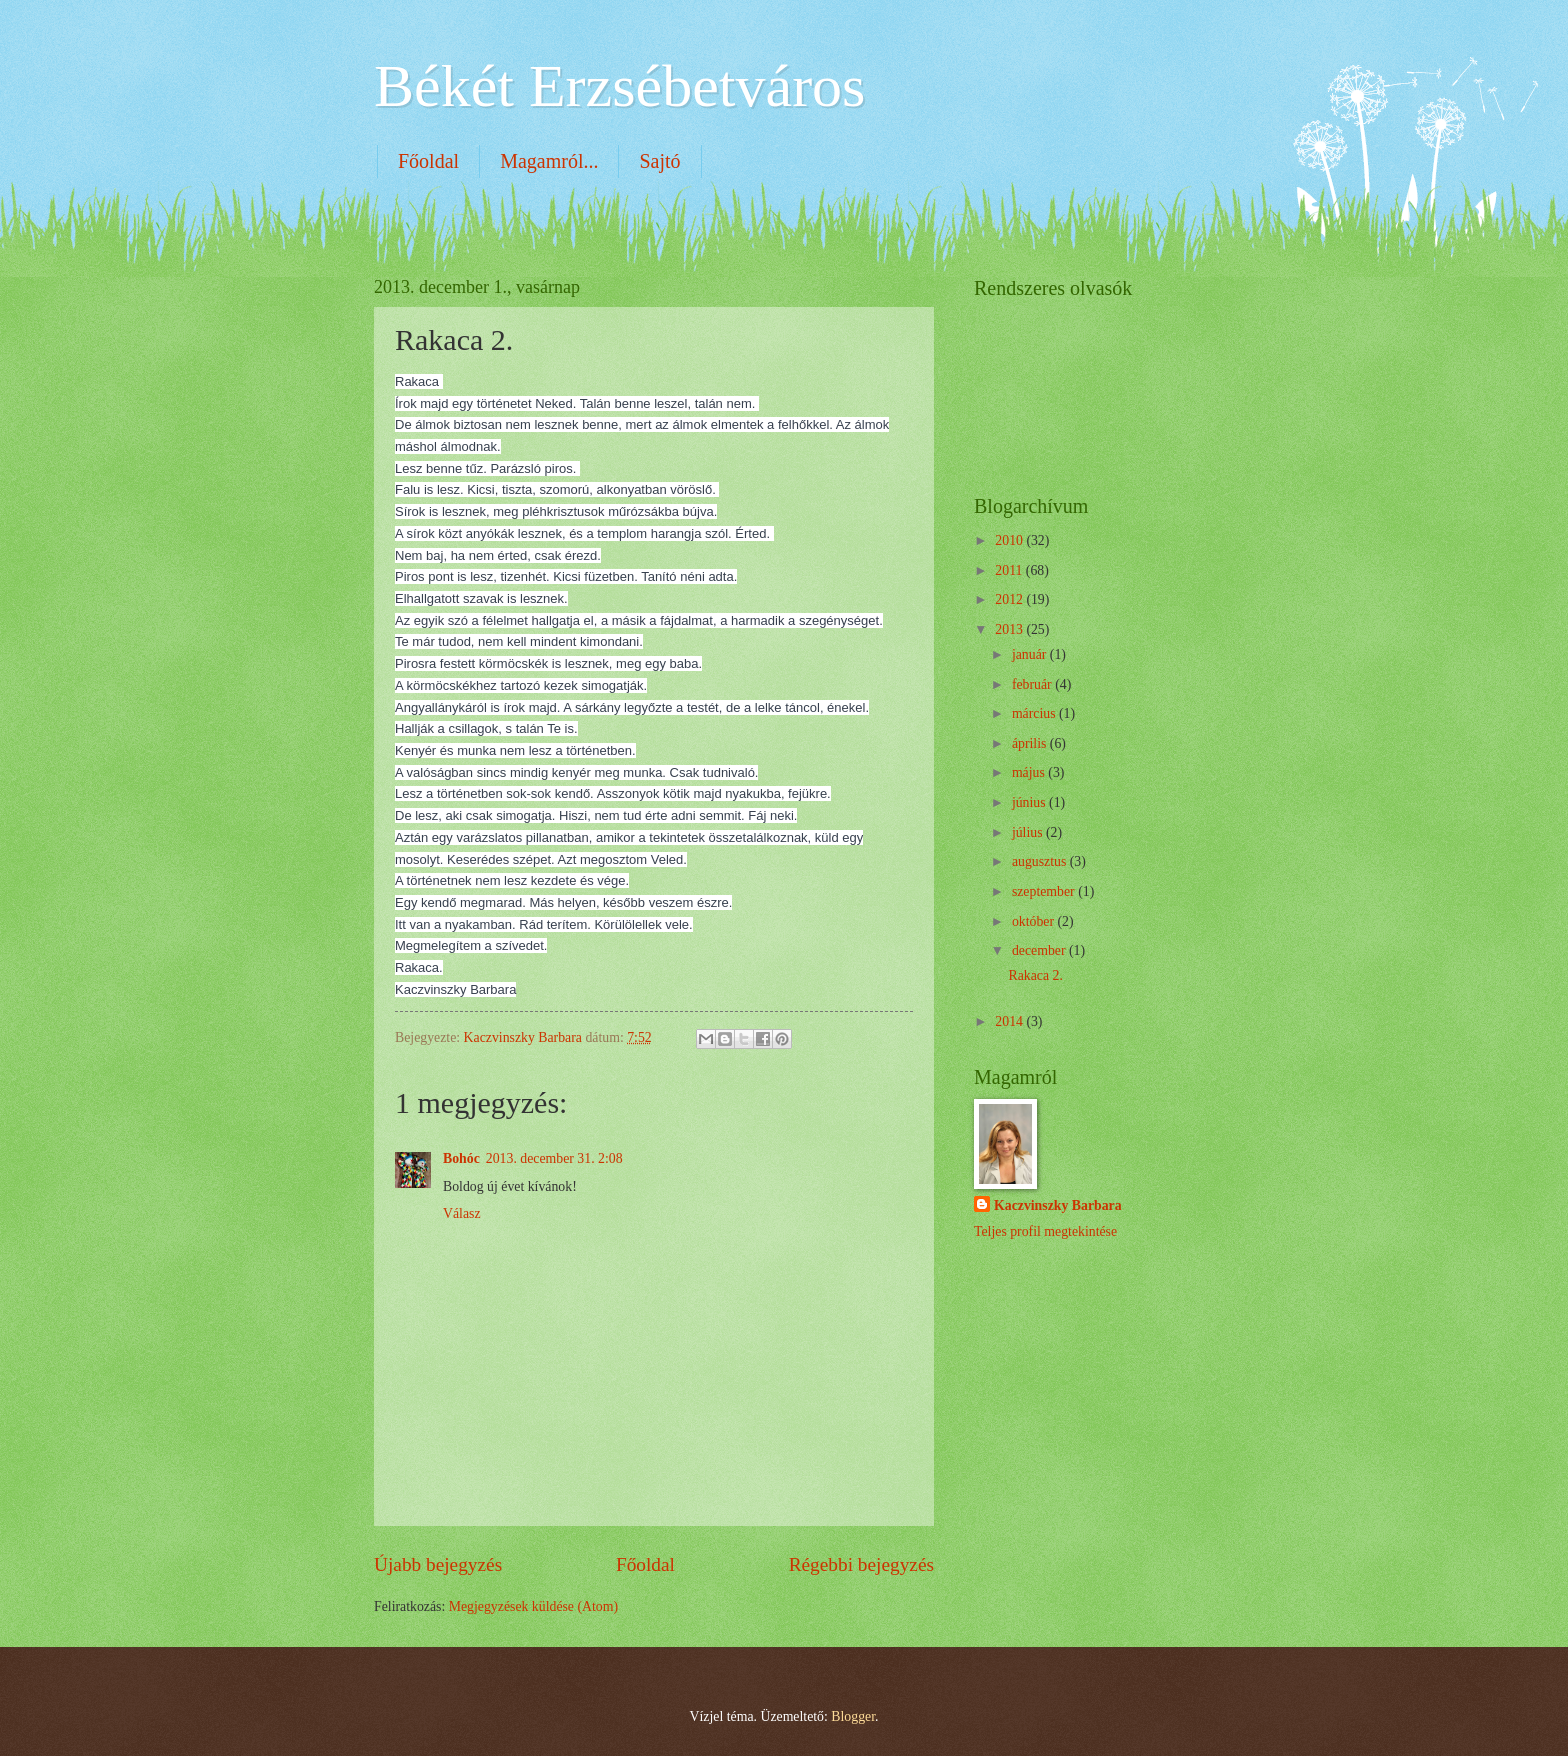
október (1035, 921)
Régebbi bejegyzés (861, 1564)
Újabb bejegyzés (438, 1564)
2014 (1010, 1021)
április (1031, 743)
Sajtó (659, 161)
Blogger (853, 1716)
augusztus (1041, 861)
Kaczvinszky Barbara (1058, 1205)
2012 (1010, 599)
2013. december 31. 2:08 (554, 1158)
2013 (1010, 629)
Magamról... (549, 161)
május (1030, 772)
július (1029, 832)
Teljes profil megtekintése (1045, 1231)
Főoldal (428, 161)
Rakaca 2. (1035, 975)
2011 (1010, 570)
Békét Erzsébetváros (619, 86)
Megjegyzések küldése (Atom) (533, 1606)
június (1030, 802)
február (1033, 684)
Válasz (462, 1213)
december (1040, 950)
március (1035, 713)
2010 (1010, 540)
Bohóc (461, 1158)
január (1031, 654)
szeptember (1045, 891)
